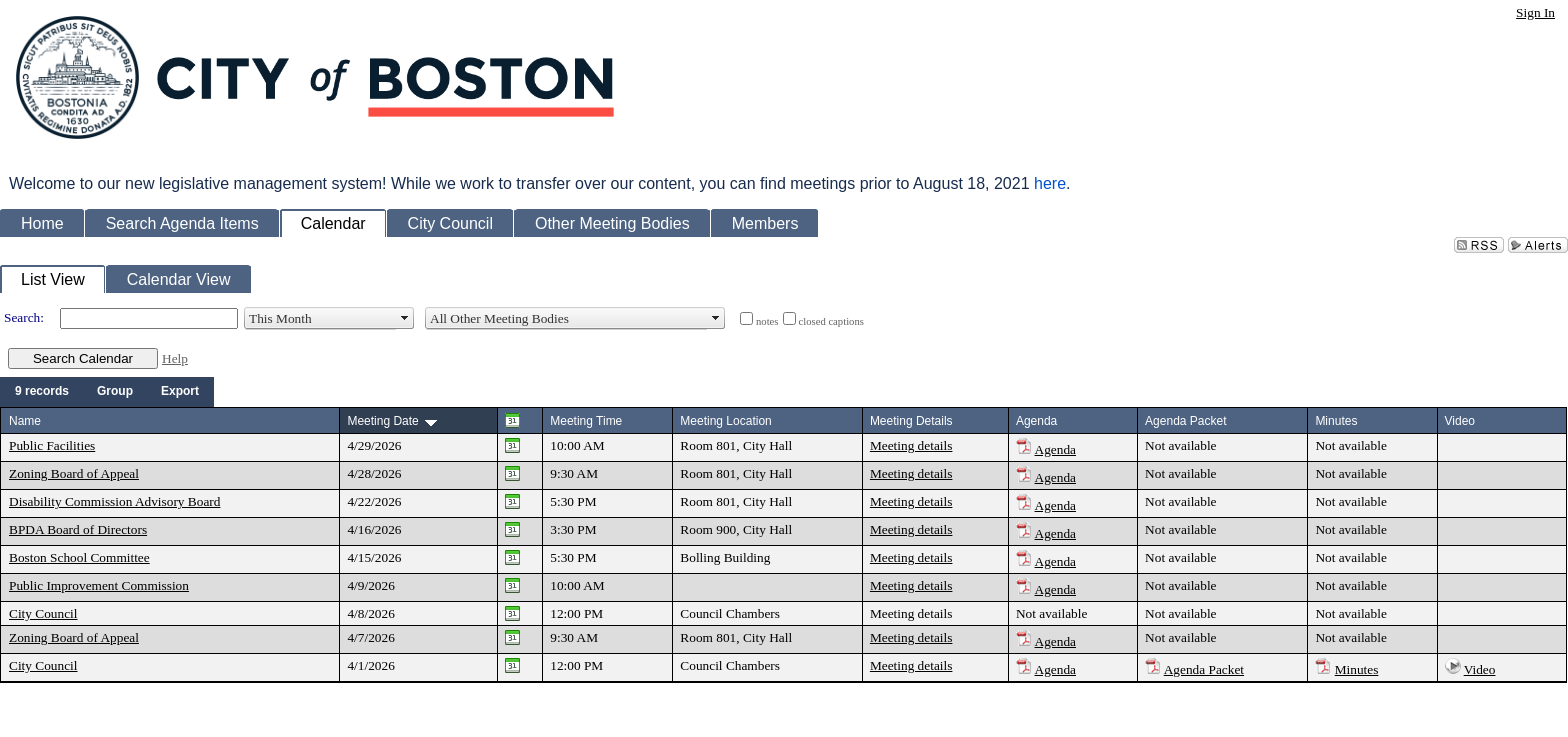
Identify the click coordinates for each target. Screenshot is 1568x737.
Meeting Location (725, 421)
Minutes (1357, 669)
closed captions (831, 321)
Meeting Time (586, 421)
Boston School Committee (79, 557)
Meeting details (911, 445)
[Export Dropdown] (180, 392)
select (405, 318)
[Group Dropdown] (115, 392)
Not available (1180, 445)
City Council (43, 613)
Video (1480, 669)
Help (175, 358)
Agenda (1055, 449)
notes (767, 321)
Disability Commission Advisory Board (114, 501)
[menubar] (107, 392)
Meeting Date (382, 421)
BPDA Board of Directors (78, 529)
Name (25, 421)
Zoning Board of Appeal (74, 473)
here (1050, 183)
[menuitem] (42, 392)
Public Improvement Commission (99, 585)
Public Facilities (52, 445)
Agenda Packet (1204, 669)
